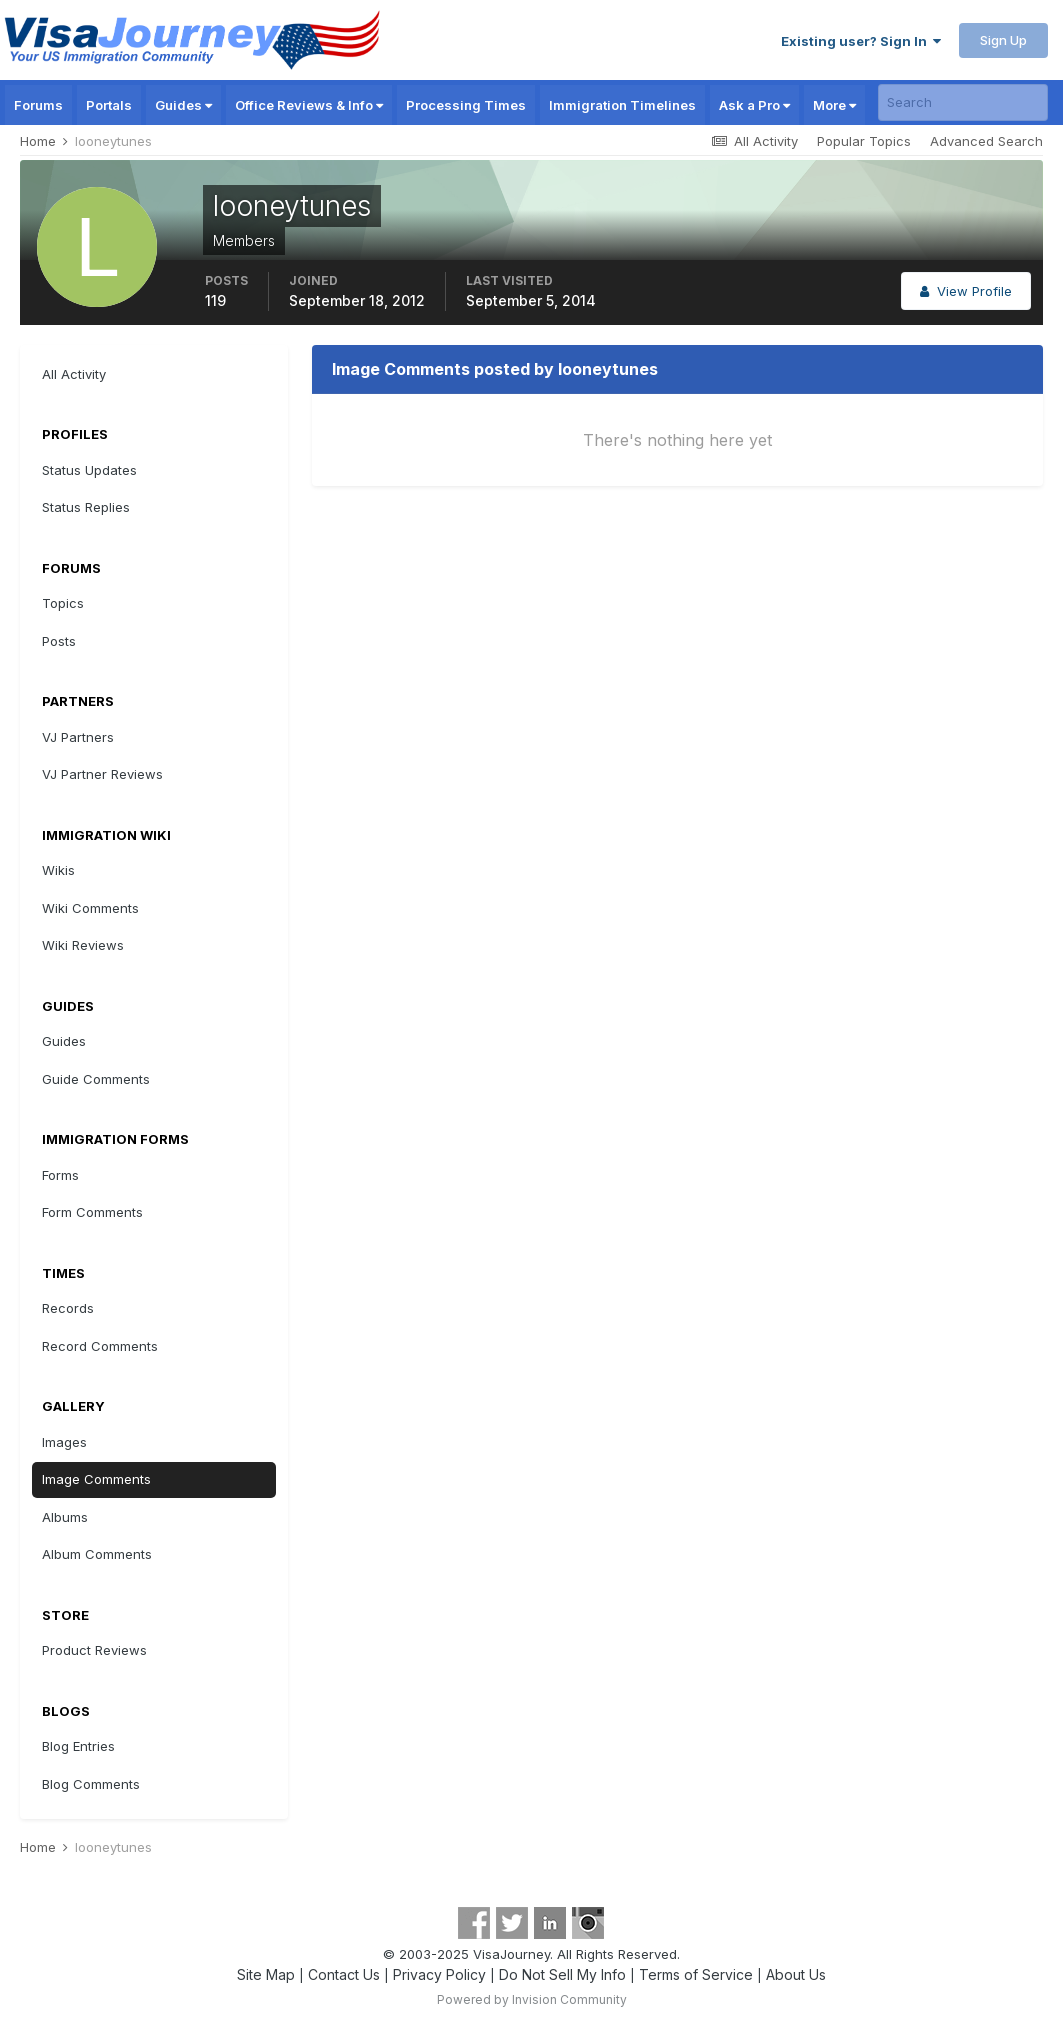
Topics (63, 603)
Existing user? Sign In (861, 41)
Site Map (266, 1974)
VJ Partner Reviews (102, 774)
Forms (60, 1175)
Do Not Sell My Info (562, 1974)
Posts (59, 641)
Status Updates (89, 470)
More (834, 105)
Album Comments (97, 1554)
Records (68, 1308)
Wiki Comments (90, 908)
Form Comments (92, 1212)
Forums (38, 105)
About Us (796, 1974)
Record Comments (100, 1346)
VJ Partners (78, 737)
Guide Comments (96, 1079)
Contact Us (344, 1974)
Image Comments (96, 1479)
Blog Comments (91, 1784)
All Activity (74, 374)
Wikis (58, 870)
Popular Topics (864, 141)
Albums (65, 1517)
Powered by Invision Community (532, 1999)
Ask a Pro (754, 105)
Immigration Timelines (622, 105)
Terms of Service (696, 1974)
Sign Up (1003, 40)
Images (64, 1442)
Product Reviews (94, 1650)
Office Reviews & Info (309, 105)
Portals (109, 105)
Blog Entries (78, 1746)
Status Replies (86, 507)
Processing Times (466, 105)
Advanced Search (986, 141)
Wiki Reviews (83, 945)
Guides (183, 105)
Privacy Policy (439, 1974)
